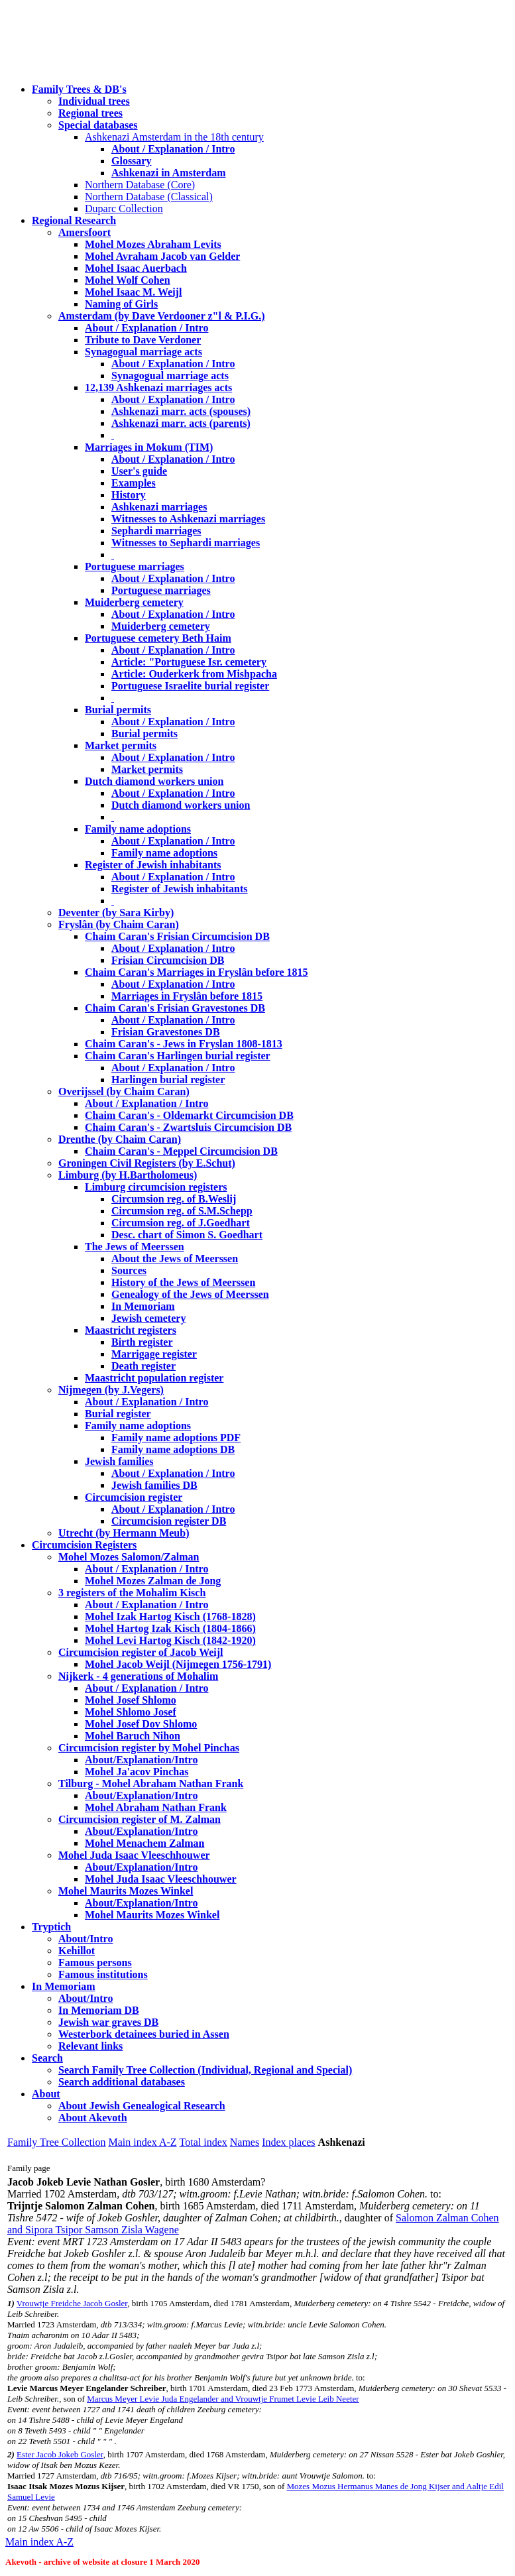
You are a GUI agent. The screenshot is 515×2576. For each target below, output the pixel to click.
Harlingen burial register (168, 1079)
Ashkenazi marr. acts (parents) (181, 423)
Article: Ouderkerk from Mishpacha (194, 673)
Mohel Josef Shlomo (130, 1700)
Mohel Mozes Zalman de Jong (153, 1580)
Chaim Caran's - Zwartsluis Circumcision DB (188, 1127)
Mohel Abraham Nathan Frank (156, 1807)
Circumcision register (133, 1497)
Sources (128, 1270)
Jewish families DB (154, 1485)
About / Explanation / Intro (173, 148)
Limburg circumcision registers (156, 1187)
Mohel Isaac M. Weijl (133, 292)
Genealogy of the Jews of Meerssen (190, 1294)
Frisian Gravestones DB (165, 1031)
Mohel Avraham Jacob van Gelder (162, 256)
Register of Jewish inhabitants (153, 864)
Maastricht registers (130, 1330)
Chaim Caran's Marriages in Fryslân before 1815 (196, 972)
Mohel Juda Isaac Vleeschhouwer (161, 1879)
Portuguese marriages (134, 566)
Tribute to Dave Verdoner (143, 339)
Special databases (98, 125)
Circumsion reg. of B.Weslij (173, 1198)
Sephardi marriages (156, 530)
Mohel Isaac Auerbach (136, 268)
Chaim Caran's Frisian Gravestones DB (175, 1008)
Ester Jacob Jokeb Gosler (60, 2454)
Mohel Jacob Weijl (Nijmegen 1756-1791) (178, 1664)
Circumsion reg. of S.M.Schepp (182, 1210)
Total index (203, 2142)
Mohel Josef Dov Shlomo (141, 1723)
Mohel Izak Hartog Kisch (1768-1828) (170, 1616)
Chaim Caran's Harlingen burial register (177, 1055)
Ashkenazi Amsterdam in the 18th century (174, 137)
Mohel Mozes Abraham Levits (153, 244)
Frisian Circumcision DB (167, 960)
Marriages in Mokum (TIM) (149, 447)
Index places (288, 2142)
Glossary (131, 160)
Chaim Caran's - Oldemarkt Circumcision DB (189, 1115)
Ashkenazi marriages (159, 506)
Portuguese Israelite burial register (190, 685)
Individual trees (94, 101)
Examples (133, 483)
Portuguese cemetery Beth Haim (158, 638)
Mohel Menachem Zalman (144, 1843)
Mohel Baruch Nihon (132, 1735)
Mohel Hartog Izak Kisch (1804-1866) (170, 1628)
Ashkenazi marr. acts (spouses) (181, 411)
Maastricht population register (154, 1377)
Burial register (118, 1413)
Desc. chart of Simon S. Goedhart (186, 1234)
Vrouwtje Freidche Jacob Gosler (72, 2303)
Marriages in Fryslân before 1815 (186, 996)
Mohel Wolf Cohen (127, 280)
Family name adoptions (138, 829)
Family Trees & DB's (79, 89)
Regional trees (90, 113)
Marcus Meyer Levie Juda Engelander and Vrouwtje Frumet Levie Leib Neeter (223, 2399)
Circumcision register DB (168, 1521)
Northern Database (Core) (140, 184)
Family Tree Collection (56, 2142)
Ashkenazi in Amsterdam (168, 172)
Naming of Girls (121, 304)
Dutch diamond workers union (154, 781)
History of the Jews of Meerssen (183, 1282)
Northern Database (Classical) (149, 196)
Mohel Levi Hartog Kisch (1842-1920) (170, 1640)
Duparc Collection (124, 208)
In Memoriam (143, 1306)
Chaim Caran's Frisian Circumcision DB (177, 936)
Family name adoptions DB (173, 1449)
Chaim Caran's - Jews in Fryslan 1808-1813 (183, 1043)
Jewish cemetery (148, 1318)
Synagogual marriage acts (143, 351)
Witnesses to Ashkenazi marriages (188, 518)
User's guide (139, 471)
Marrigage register (154, 1354)
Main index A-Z (142, 2142)
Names (244, 2142)
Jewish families (119, 1461)
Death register (143, 1366)
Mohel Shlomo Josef (130, 1712)
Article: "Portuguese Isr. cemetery (188, 662)
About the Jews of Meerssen (174, 1258)
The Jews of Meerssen (134, 1246)
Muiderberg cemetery (134, 602)
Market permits (120, 745)
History (128, 494)
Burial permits (118, 709)
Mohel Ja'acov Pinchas (136, 1771)
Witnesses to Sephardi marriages (185, 542)
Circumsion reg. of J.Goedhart (180, 1222)
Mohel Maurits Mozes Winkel (152, 1914)
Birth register (142, 1342)
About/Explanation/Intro (141, 1759)
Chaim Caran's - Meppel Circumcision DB (181, 1151)
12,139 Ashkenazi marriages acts (158, 387)
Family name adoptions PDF (176, 1437)
